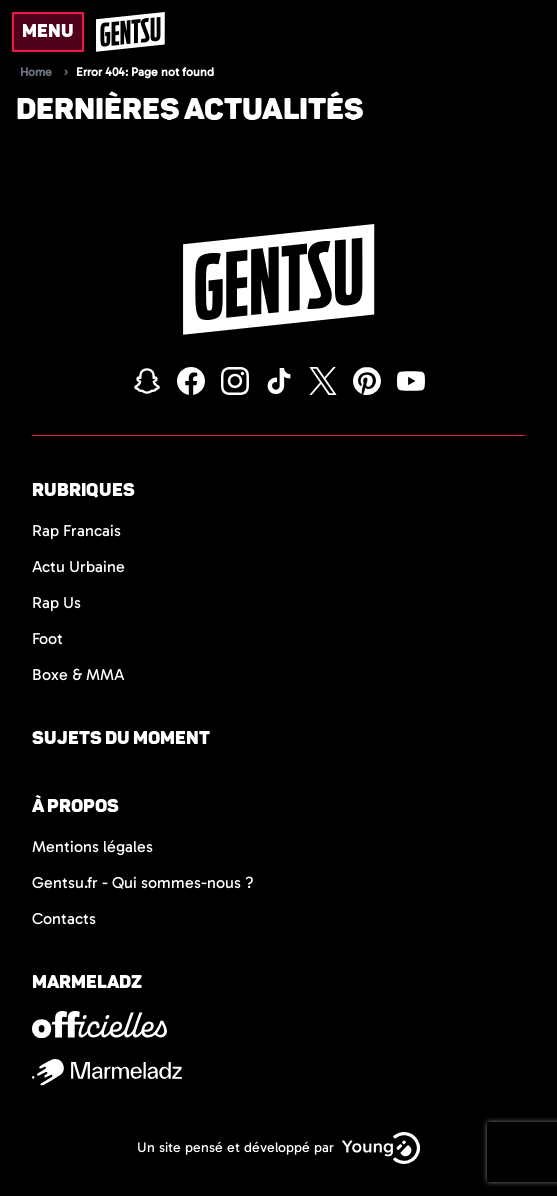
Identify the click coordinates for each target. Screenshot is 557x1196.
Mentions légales (92, 846)
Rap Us (56, 602)
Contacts (64, 918)
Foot (47, 638)
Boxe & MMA (78, 674)
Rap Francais (76, 530)
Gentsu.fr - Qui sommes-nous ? (143, 882)
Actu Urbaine (78, 566)
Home (36, 72)
